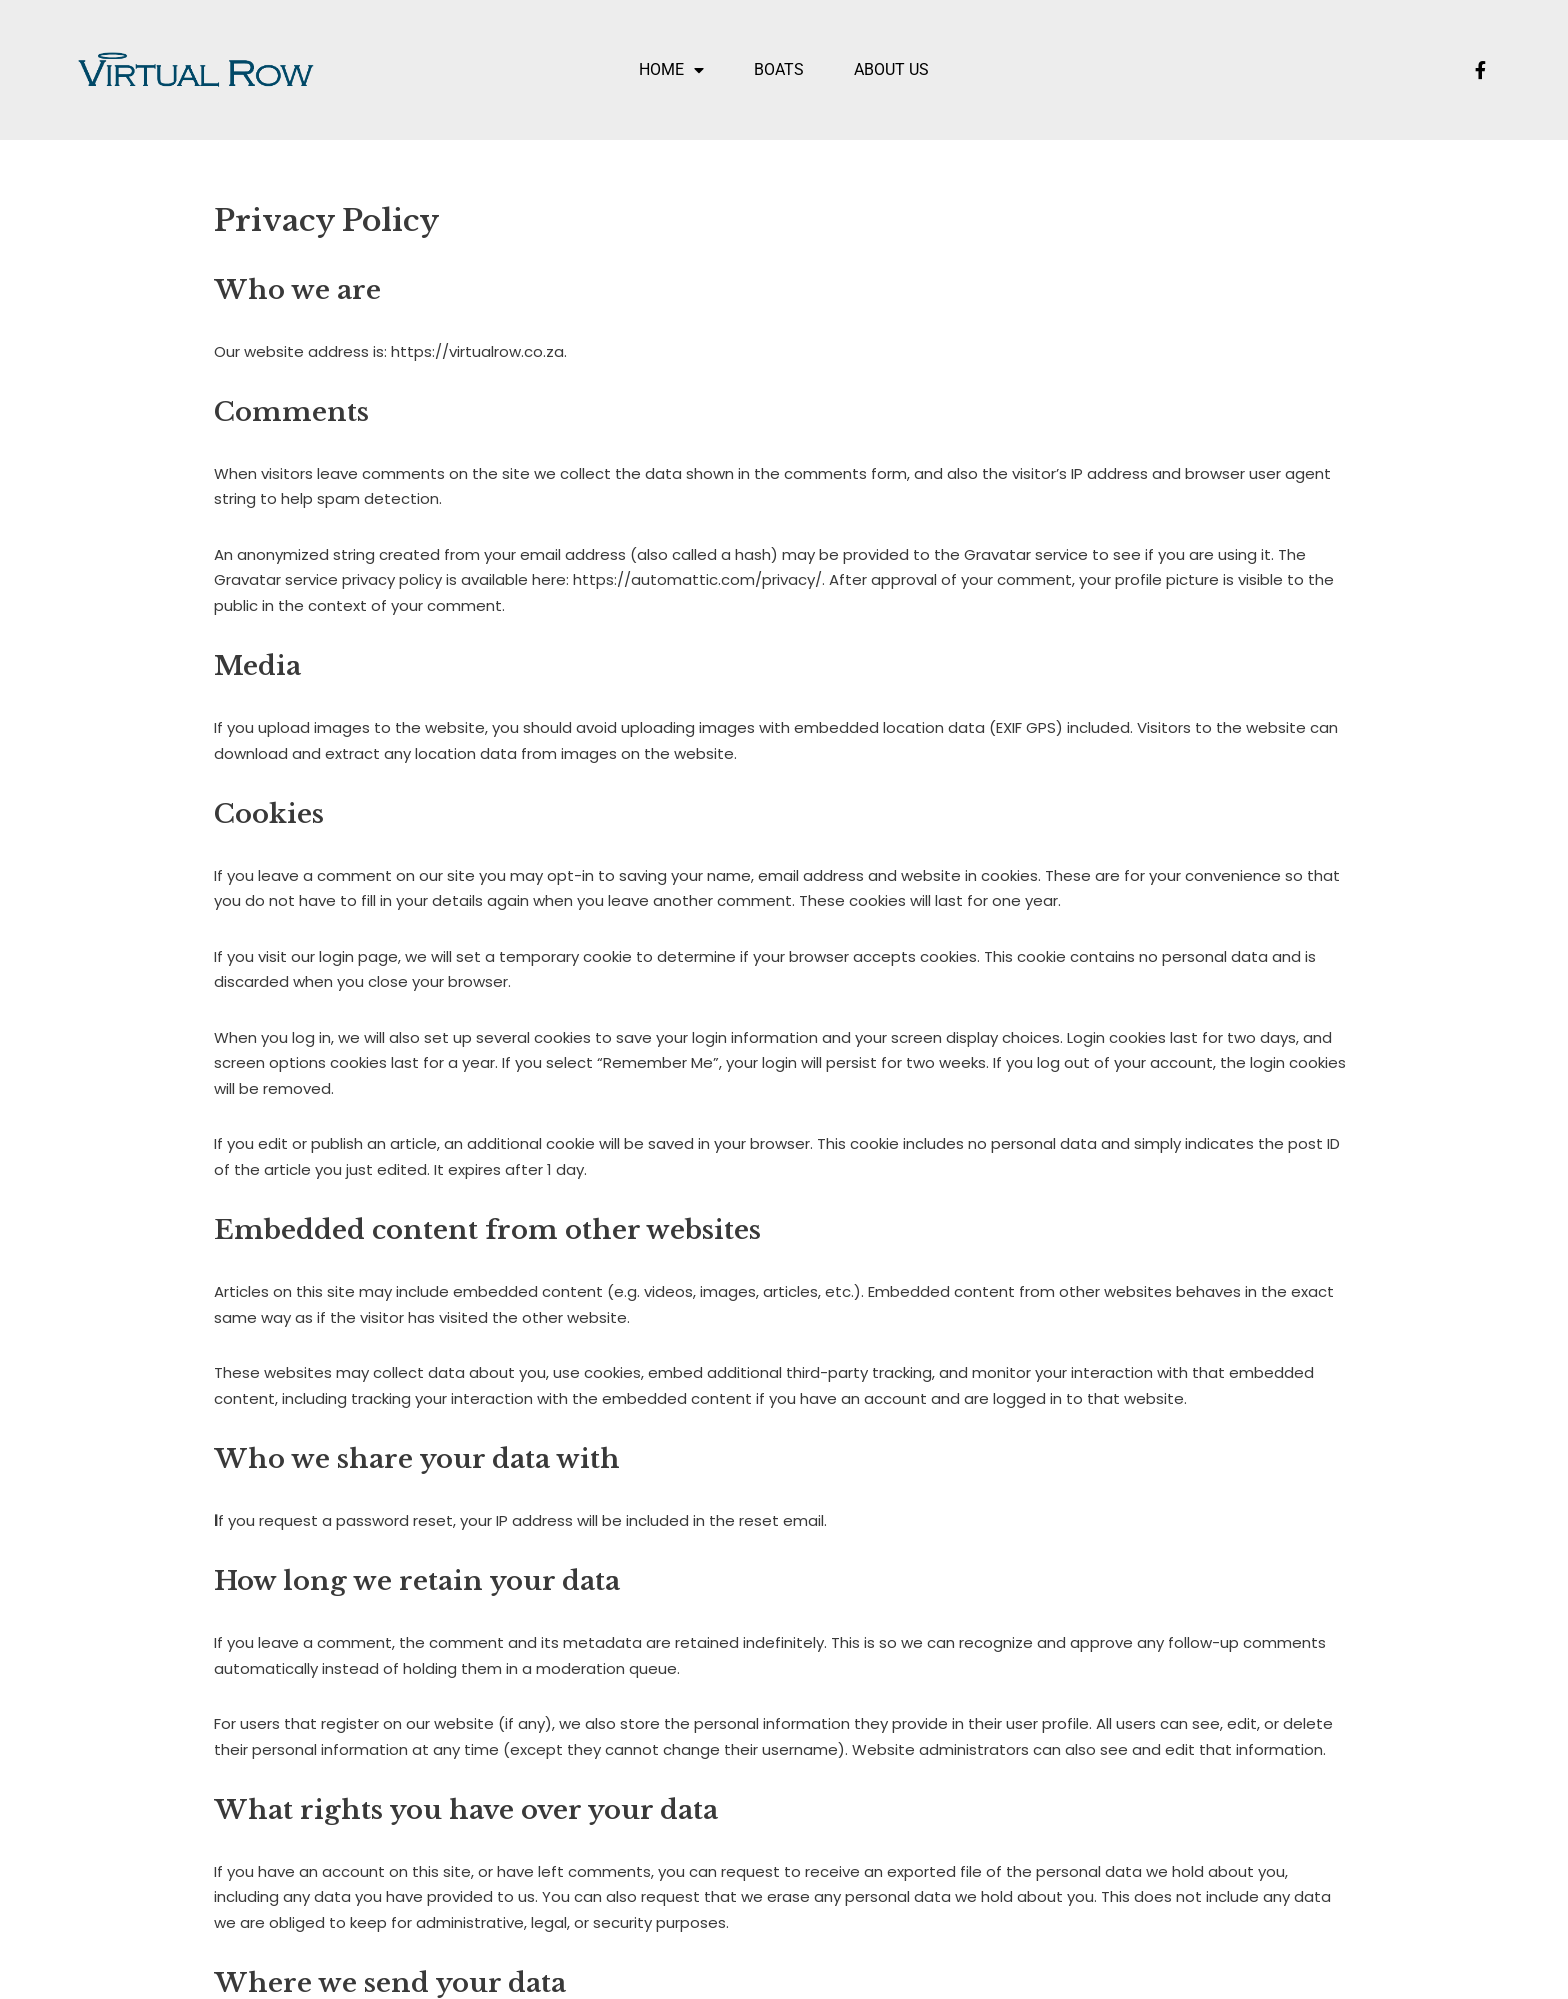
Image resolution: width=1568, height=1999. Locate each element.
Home (671, 70)
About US (891, 69)
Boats (779, 69)
